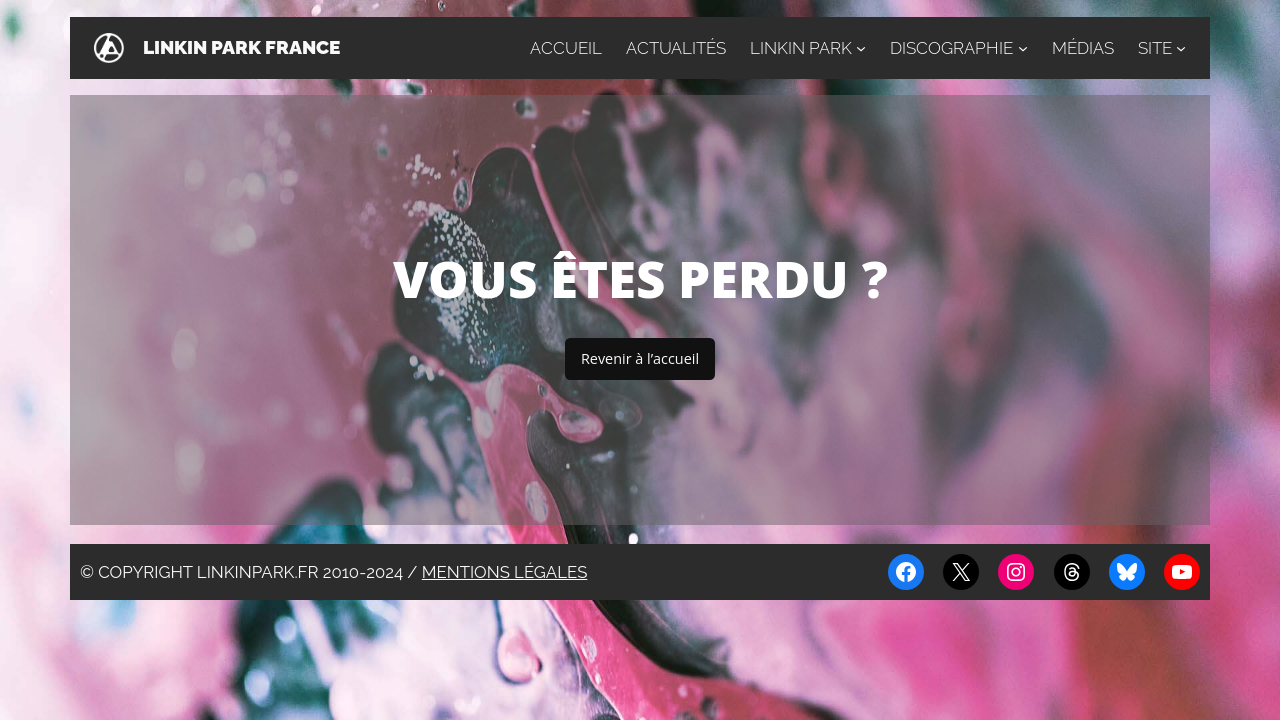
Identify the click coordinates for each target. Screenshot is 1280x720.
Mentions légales (505, 572)
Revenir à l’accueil (640, 358)
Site (1155, 48)
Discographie (951, 48)
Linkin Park (801, 48)
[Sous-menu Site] (1181, 48)
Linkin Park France (241, 47)
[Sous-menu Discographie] (1023, 48)
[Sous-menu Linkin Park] (861, 48)
